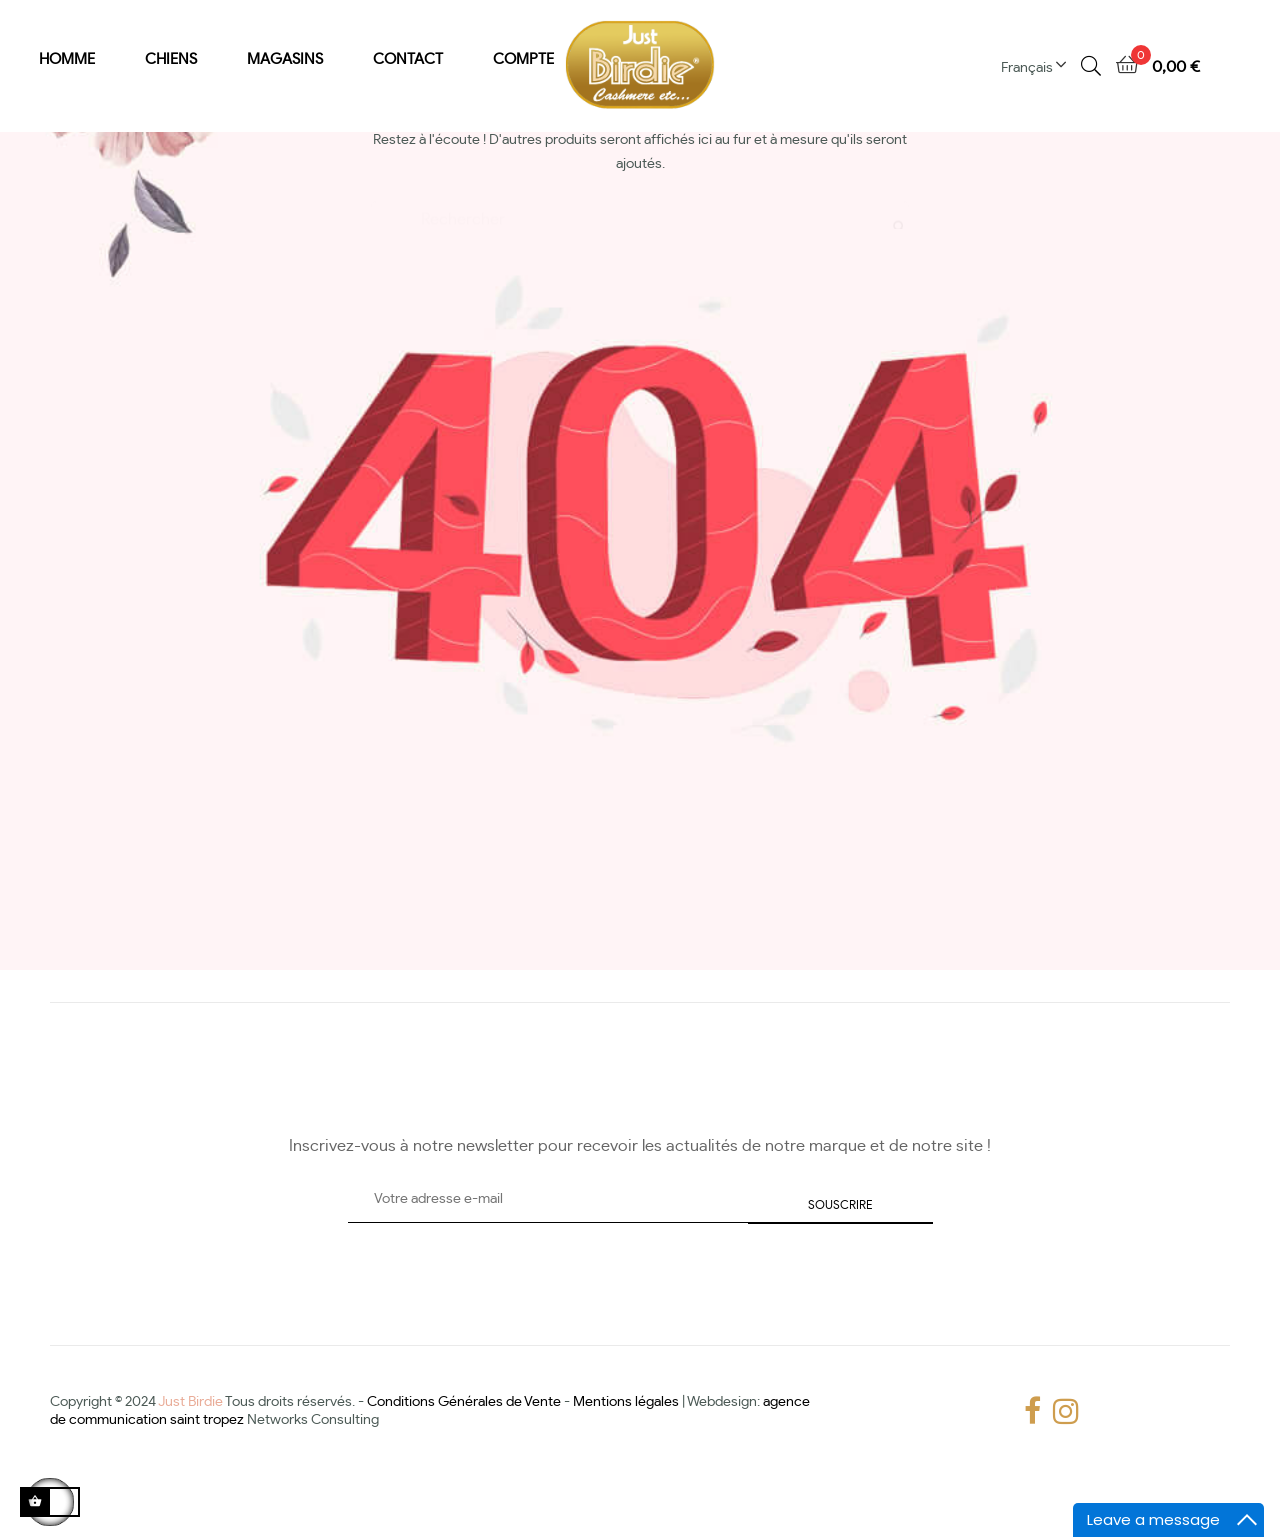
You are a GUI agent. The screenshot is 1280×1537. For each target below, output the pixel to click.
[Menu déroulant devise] (1041, 66)
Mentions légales (626, 1458)
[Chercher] (640, 268)
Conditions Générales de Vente (464, 1458)
